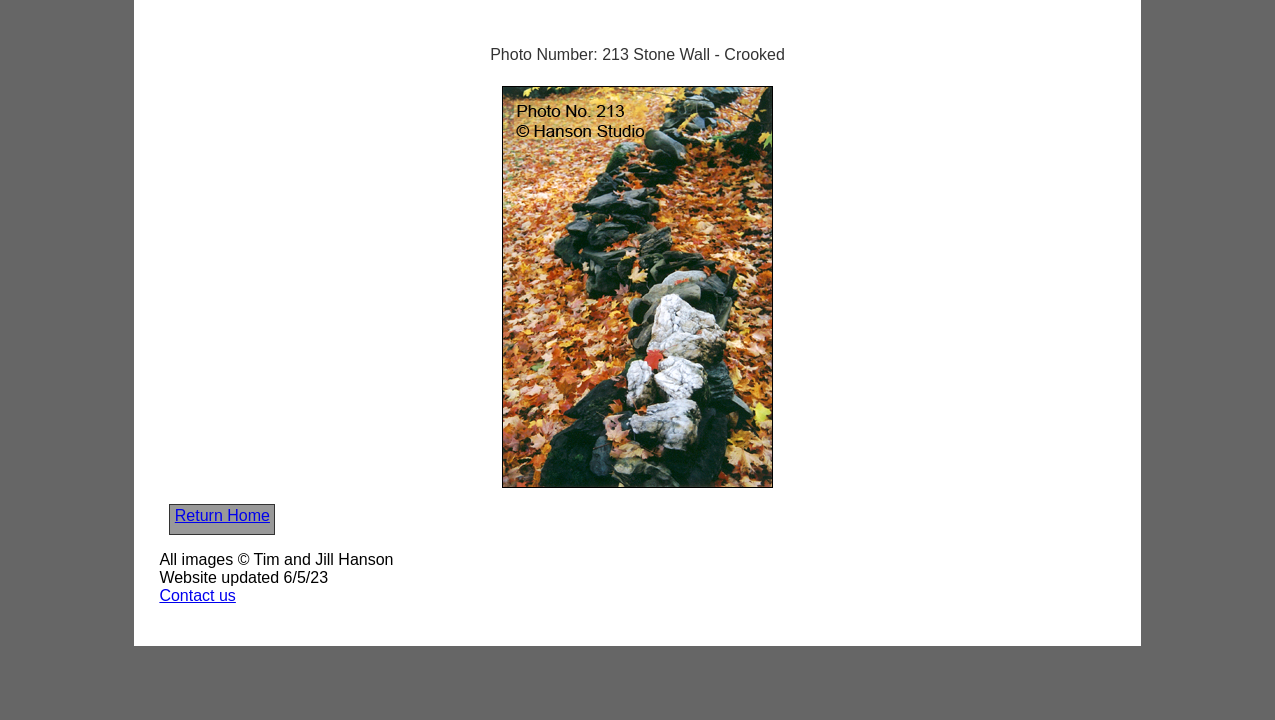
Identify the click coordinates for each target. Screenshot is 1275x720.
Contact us (197, 595)
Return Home (222, 515)
